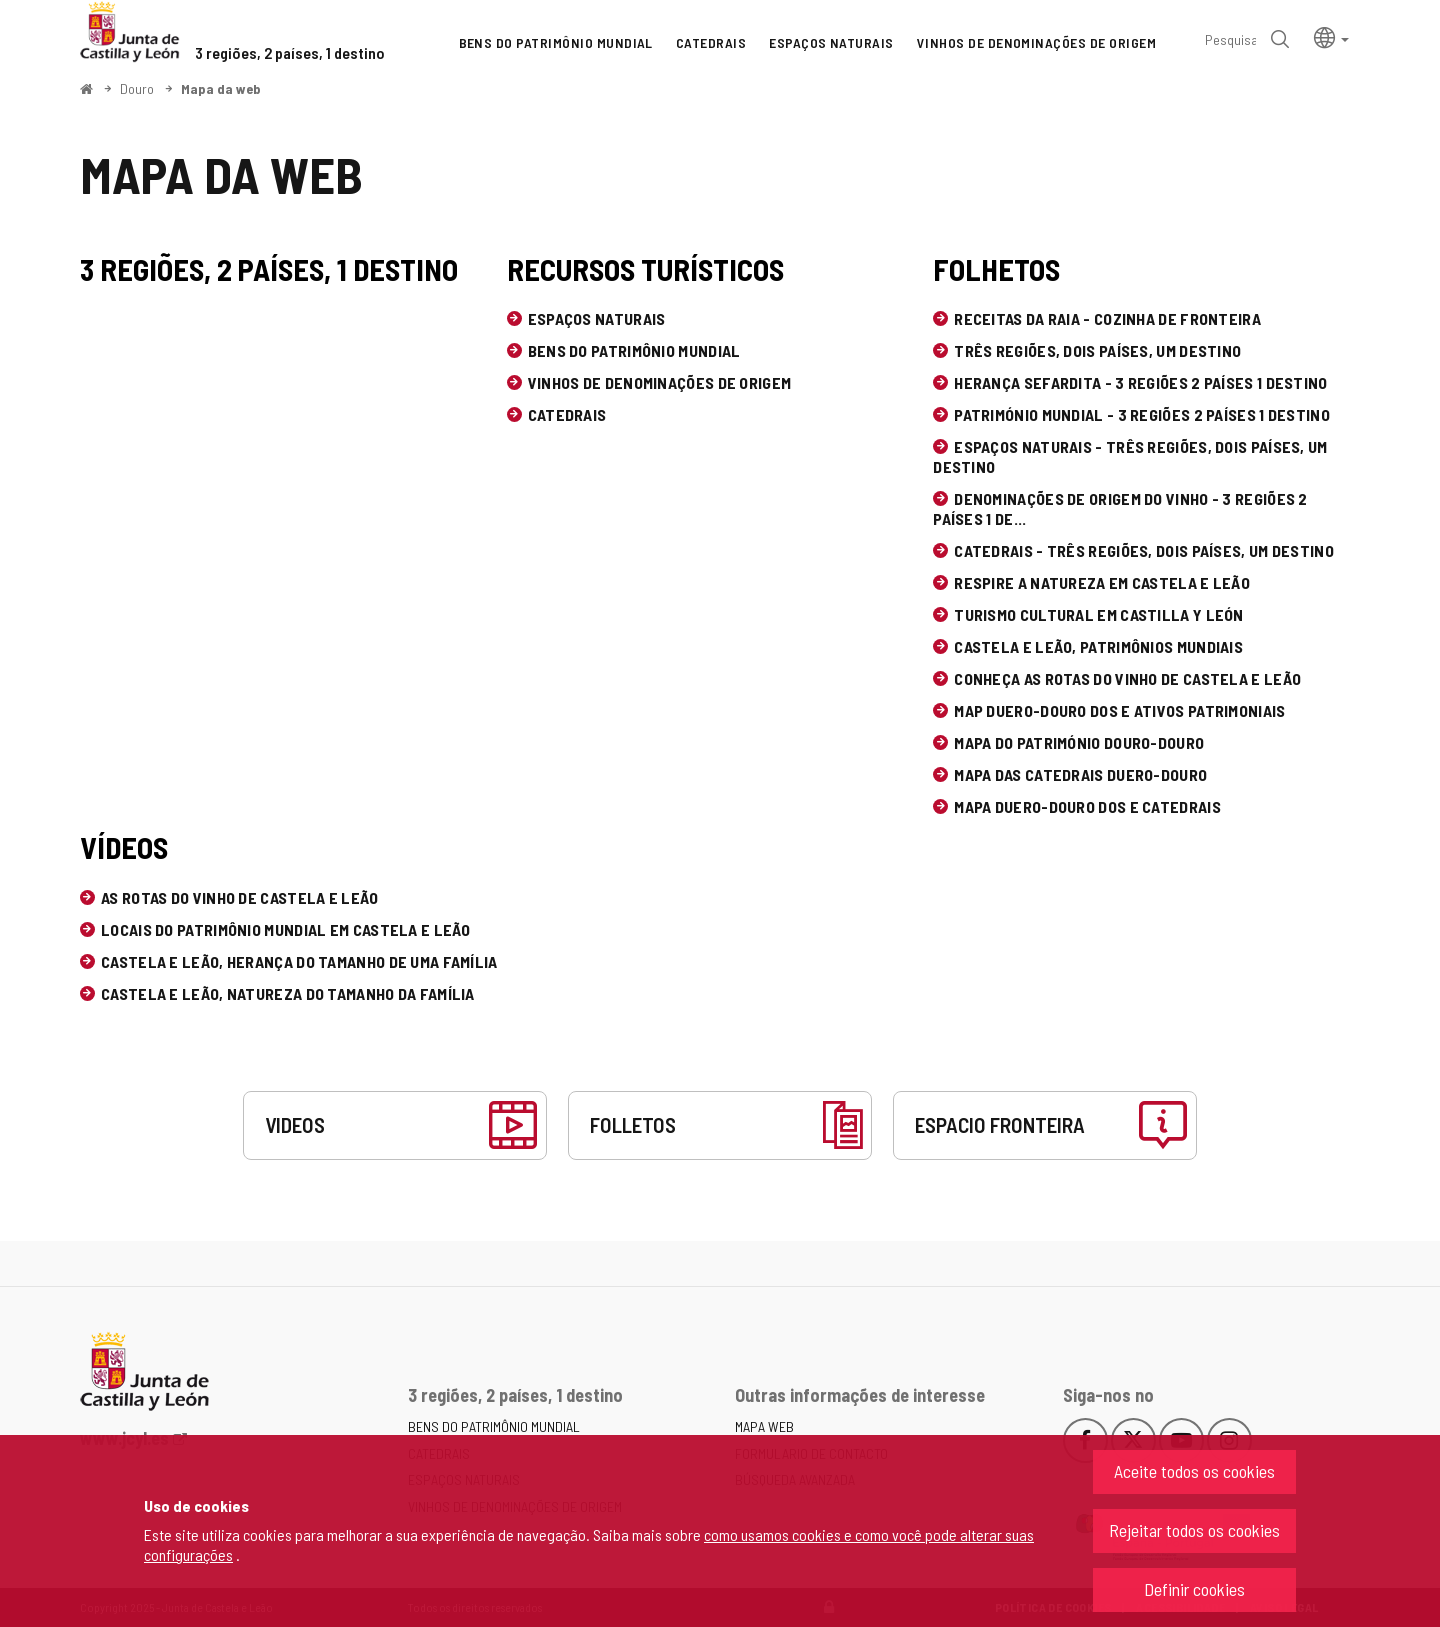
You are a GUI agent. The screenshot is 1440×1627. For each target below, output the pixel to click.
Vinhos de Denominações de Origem (660, 382)
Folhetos (996, 269)
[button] (1331, 36)
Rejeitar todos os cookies (1194, 1530)
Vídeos (124, 847)
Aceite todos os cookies (1194, 1471)
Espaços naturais (597, 318)
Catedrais (567, 414)
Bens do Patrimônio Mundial (634, 350)
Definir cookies (1194, 1589)
